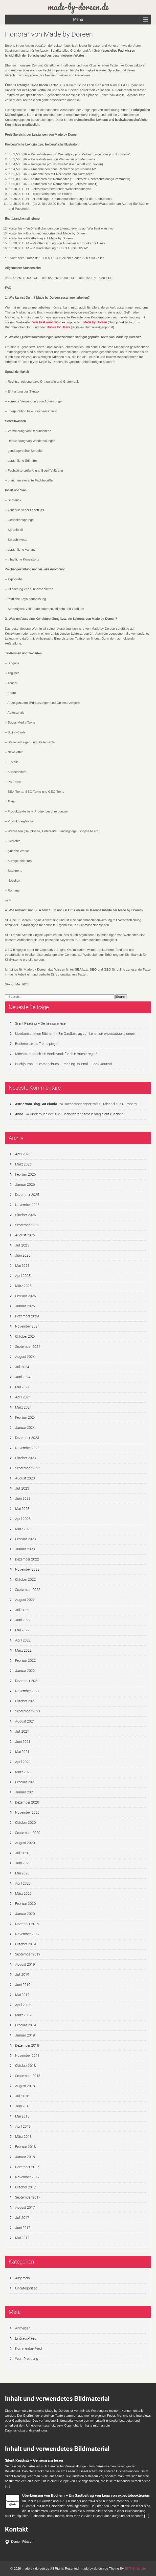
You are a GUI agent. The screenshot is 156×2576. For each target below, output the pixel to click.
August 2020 (25, 1843)
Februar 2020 (25, 1904)
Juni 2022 (22, 1620)
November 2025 (27, 1205)
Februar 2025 (25, 1296)
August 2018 (25, 2086)
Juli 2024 (22, 1367)
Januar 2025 (25, 1306)
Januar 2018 (25, 2157)
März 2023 (23, 1529)
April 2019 (23, 2005)
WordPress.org (26, 2359)
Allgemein (22, 2278)
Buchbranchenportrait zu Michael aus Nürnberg (100, 1104)
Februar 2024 (25, 1417)
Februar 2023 (25, 1539)
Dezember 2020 (27, 1802)
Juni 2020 (22, 1863)
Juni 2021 (22, 1742)
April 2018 (23, 2126)
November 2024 (27, 1326)
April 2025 (23, 1276)
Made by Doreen (95, 322)
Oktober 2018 (25, 2066)
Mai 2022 (22, 1630)
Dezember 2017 (27, 2167)
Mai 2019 (22, 1995)
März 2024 (23, 1407)
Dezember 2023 (27, 1438)
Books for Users (58, 327)
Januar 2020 (25, 1914)
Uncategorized (26, 2288)
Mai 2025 (22, 1265)
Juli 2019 (22, 1974)
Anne (19, 1114)
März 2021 (23, 1772)
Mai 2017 (22, 2238)
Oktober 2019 (25, 1944)
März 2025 (23, 1286)
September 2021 (27, 1711)
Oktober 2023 (25, 1458)
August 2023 (25, 1478)
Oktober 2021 (25, 1701)
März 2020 (23, 1893)
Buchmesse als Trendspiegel (36, 1044)
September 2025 (27, 1225)
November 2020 (27, 1812)
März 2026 (23, 1164)
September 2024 (27, 1347)
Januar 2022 (25, 1671)
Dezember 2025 (27, 1195)
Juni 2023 (22, 1498)
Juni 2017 (22, 2228)
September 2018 (27, 2076)
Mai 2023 (22, 1509)
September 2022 (27, 1590)
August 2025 (25, 1235)
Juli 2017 (22, 2218)
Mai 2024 (22, 1387)
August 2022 (25, 1600)
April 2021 (23, 1762)
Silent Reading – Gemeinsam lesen (41, 1023)
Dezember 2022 (27, 1559)
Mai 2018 (22, 2116)
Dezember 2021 (27, 1681)
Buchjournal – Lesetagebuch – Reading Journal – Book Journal (63, 1064)
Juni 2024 (22, 1377)
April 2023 (23, 1519)
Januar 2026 (25, 1184)
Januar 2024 (25, 1428)
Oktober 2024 (25, 1336)
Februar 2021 (25, 1782)
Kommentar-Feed (28, 2348)
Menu (78, 19)
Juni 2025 (22, 1255)
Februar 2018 (25, 2147)
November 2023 (27, 1448)
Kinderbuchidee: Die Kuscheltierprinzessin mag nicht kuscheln (77, 1114)
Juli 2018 (22, 2096)
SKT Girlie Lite (135, 2568)
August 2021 (25, 1721)
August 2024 (25, 1357)
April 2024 (23, 1397)
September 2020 (27, 1833)
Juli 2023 (22, 1488)
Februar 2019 (25, 2025)
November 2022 (27, 1569)
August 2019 (25, 1964)
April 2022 (23, 1640)
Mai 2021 (22, 1752)
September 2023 (27, 1468)
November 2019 (27, 1934)
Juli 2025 (22, 1245)
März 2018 (23, 2137)
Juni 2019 (22, 1985)
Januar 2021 (25, 1792)
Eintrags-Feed (25, 2338)
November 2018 (27, 2055)
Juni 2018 (22, 2106)
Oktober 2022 (25, 1579)
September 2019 (27, 1954)
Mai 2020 (22, 1873)
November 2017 (27, 2177)
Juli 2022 (22, 1610)
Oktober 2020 (25, 1823)
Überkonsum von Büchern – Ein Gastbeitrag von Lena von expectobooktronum (75, 1034)
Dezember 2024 (27, 1316)
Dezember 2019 (27, 1924)
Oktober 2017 (25, 2187)
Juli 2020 (22, 1853)
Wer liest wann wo (45, 322)
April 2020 (23, 1883)
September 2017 (27, 2197)
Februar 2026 (25, 1174)
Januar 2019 (25, 2035)
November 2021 (27, 1691)
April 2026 (23, 1154)
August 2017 (25, 2207)
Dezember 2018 (27, 2045)
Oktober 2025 (25, 1215)
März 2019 (23, 2015)
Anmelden (22, 2328)
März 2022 (23, 1650)
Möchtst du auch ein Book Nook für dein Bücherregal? (56, 1054)
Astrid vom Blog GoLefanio (36, 1104)
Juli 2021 (22, 1731)
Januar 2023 (25, 1549)
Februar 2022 (25, 1660)
